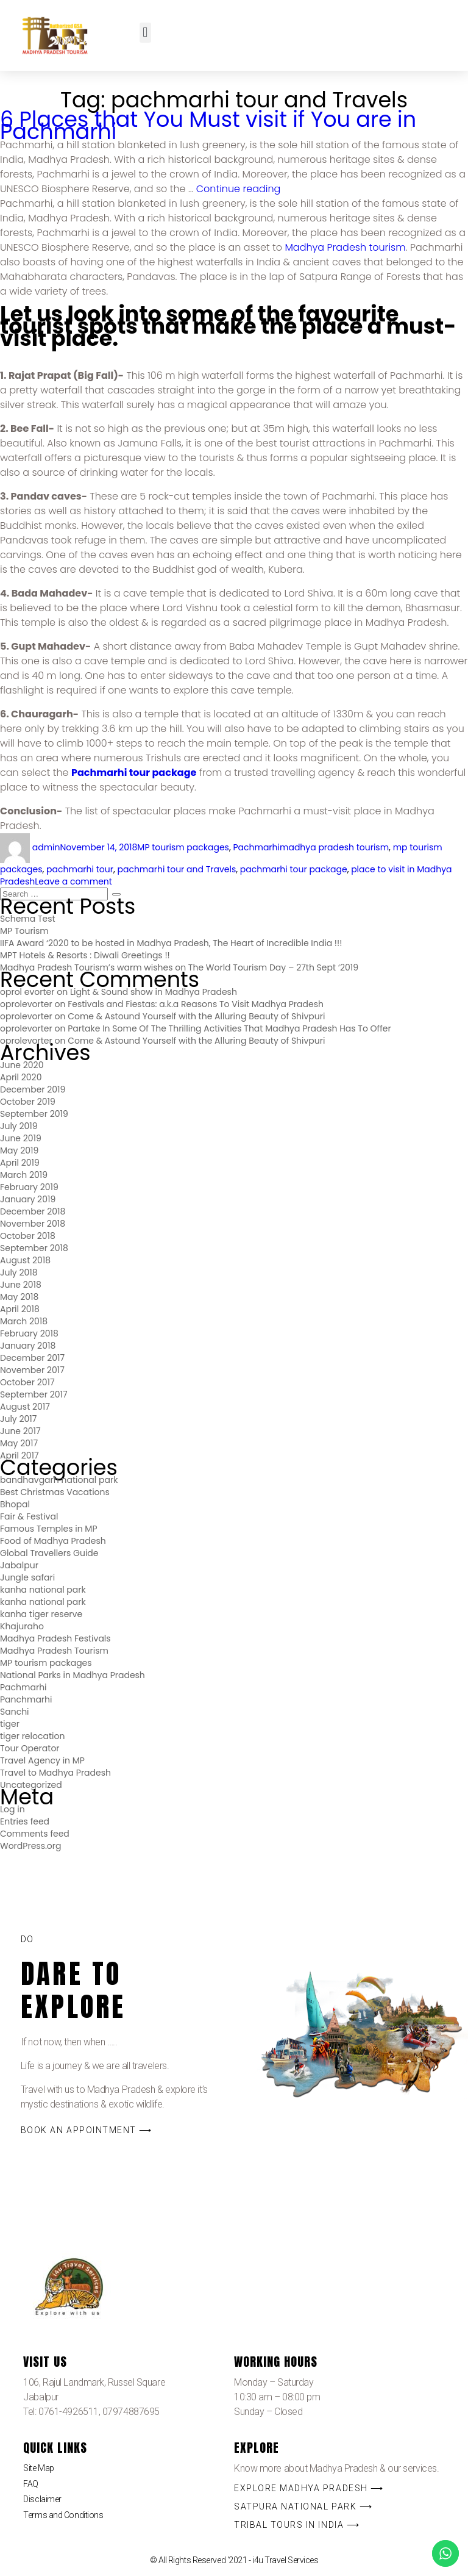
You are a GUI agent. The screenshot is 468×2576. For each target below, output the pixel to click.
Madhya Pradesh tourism (345, 247)
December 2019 (32, 1089)
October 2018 (27, 1236)
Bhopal (15, 1504)
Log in (12, 1809)
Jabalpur (19, 1565)
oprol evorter (27, 992)
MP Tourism (24, 931)
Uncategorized (31, 1785)
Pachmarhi (256, 847)
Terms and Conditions (63, 2515)
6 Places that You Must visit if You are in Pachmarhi (208, 125)
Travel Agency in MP (42, 1760)
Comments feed (34, 1834)
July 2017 (18, 1419)
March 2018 (24, 1321)
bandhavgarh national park (59, 1480)
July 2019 (19, 1126)
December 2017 (32, 1358)
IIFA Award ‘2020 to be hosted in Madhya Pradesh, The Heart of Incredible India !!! (171, 943)
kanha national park (43, 1590)
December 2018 (32, 1211)
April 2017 (19, 1455)
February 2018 (29, 1333)
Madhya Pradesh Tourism (54, 1651)
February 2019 (29, 1187)
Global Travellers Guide (49, 1553)
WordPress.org (31, 1846)
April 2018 (20, 1309)
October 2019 (27, 1102)
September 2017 (34, 1394)
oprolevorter (26, 1004)
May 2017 (19, 1443)
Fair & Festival (29, 1516)
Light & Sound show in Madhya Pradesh (153, 992)
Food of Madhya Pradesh (53, 1541)
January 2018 (27, 1346)
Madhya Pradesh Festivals (55, 1638)
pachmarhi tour (79, 869)
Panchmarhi (26, 1699)
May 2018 (19, 1297)
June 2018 (20, 1285)
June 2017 (20, 1431)
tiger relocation (32, 1736)
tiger (10, 1724)
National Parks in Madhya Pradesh (72, 1675)
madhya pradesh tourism (334, 847)
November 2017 (32, 1370)
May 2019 (19, 1150)
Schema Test (27, 919)
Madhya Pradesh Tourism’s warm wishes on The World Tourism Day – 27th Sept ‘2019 (179, 967)
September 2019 (34, 1114)
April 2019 (20, 1163)
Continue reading (238, 189)
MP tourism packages (183, 847)
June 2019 (20, 1138)
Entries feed (24, 1821)
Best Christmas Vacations (55, 1492)
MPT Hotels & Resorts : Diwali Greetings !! (85, 955)
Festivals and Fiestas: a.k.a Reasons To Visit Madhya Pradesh (196, 1004)
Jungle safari (27, 1577)
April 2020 (20, 1077)
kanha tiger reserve (41, 1614)
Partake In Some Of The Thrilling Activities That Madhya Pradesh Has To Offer (229, 1028)
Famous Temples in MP (49, 1529)
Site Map (38, 2468)
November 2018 (32, 1224)
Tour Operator (30, 1748)
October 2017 (27, 1382)
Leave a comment (73, 881)
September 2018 (34, 1248)
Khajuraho (22, 1626)
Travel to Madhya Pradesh (55, 1773)
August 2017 (25, 1407)
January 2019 (27, 1199)
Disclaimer (42, 2499)
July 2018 (19, 1272)
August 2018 (25, 1260)
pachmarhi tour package (293, 869)
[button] (145, 33)
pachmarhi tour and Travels (176, 869)
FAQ (30, 2484)
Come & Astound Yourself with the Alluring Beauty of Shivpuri (196, 1016)
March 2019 (24, 1175)
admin (46, 847)
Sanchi (14, 1712)
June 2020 (21, 1065)
